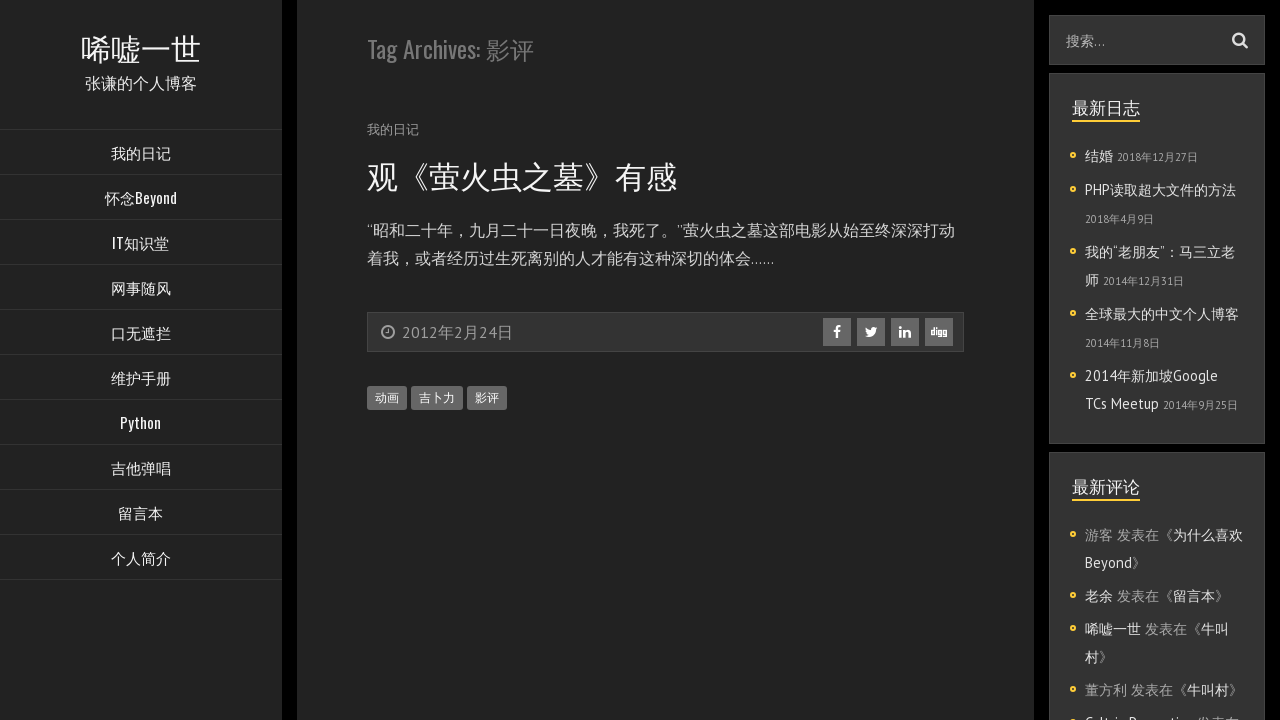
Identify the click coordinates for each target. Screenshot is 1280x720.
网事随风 (141, 290)
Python (140, 425)
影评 (487, 397)
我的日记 (141, 155)
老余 (1099, 595)
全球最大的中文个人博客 (1162, 313)
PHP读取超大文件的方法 (1160, 189)
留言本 (140, 515)
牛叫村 (1208, 689)
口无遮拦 (141, 335)
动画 (387, 397)
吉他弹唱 (141, 470)
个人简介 (141, 560)
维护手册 (141, 380)
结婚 (1099, 155)
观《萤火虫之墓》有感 (527, 173)
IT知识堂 (140, 245)
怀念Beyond (141, 200)
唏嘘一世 (1113, 628)
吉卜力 (437, 397)
